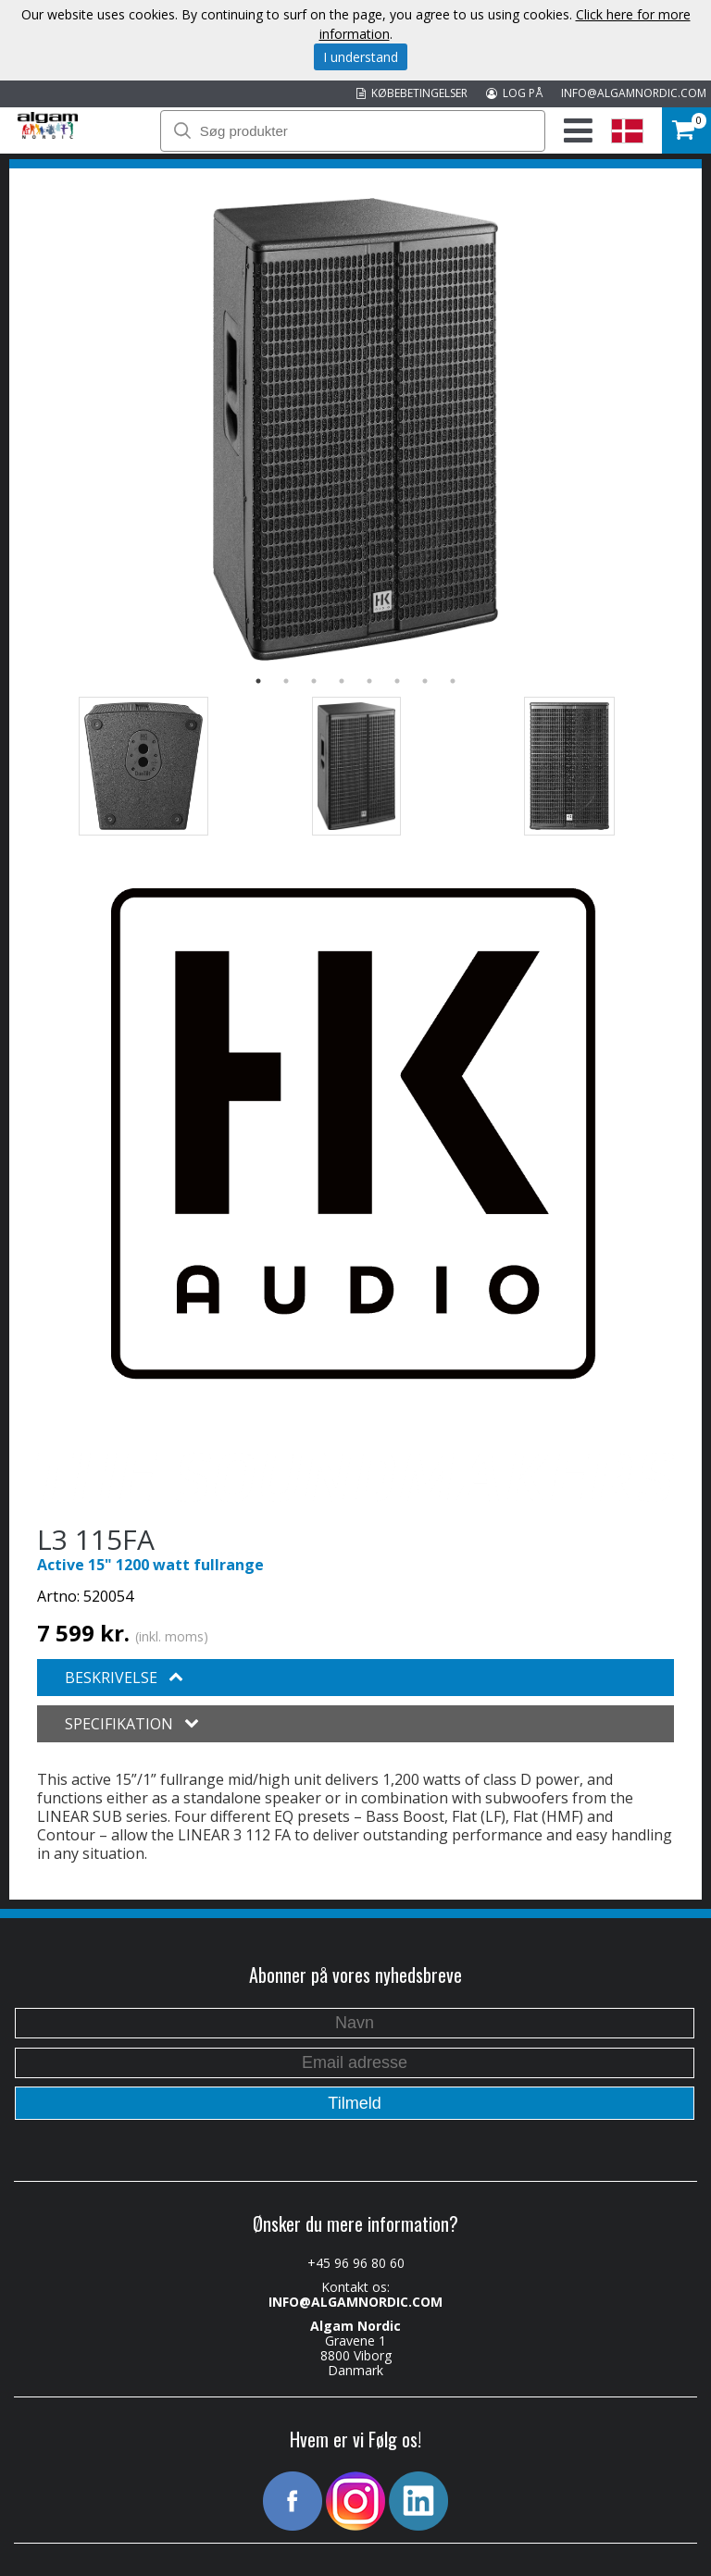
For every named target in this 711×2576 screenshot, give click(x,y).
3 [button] (314, 681)
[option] (355, 429)
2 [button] (286, 681)
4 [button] (341, 681)
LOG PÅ (514, 93)
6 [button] (397, 681)
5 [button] (369, 681)
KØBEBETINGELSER (412, 93)
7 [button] (425, 681)
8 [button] (452, 681)
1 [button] (258, 681)
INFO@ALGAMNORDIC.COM (633, 93)
